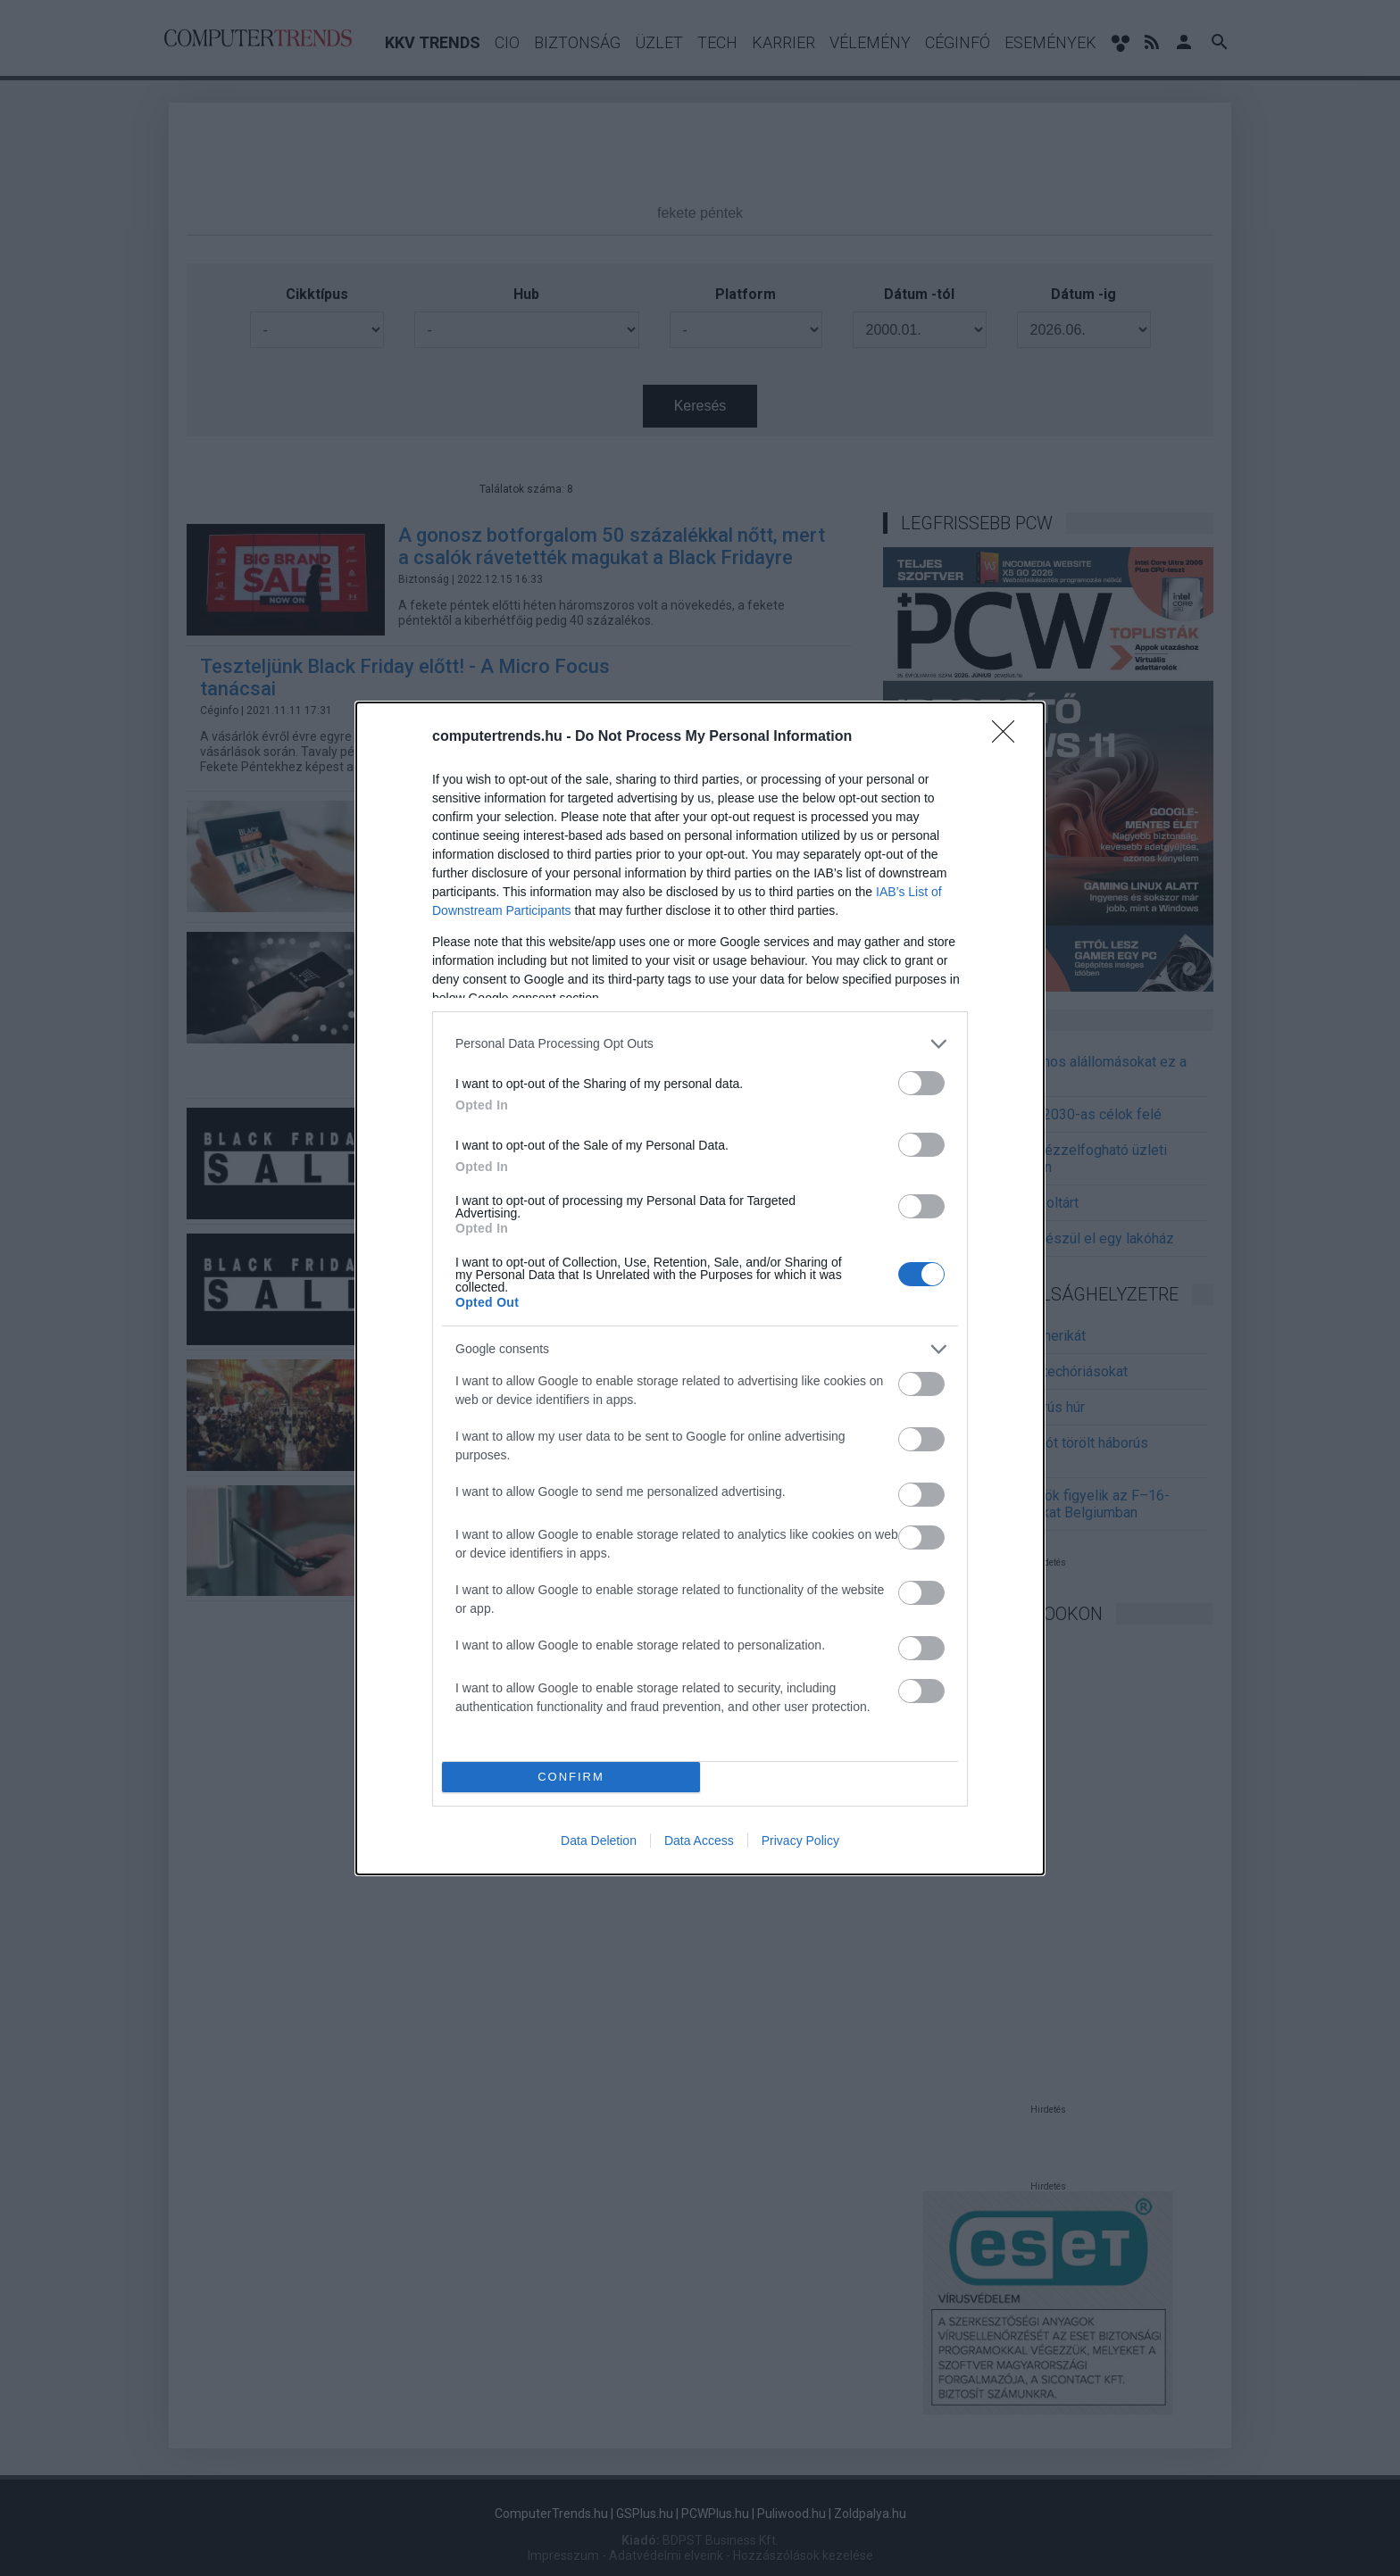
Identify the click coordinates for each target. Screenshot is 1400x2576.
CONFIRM (571, 1776)
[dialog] (700, 1288)
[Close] (1009, 737)
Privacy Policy (800, 1840)
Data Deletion (599, 1840)
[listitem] (700, 1044)
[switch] (921, 1083)
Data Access (699, 1840)
